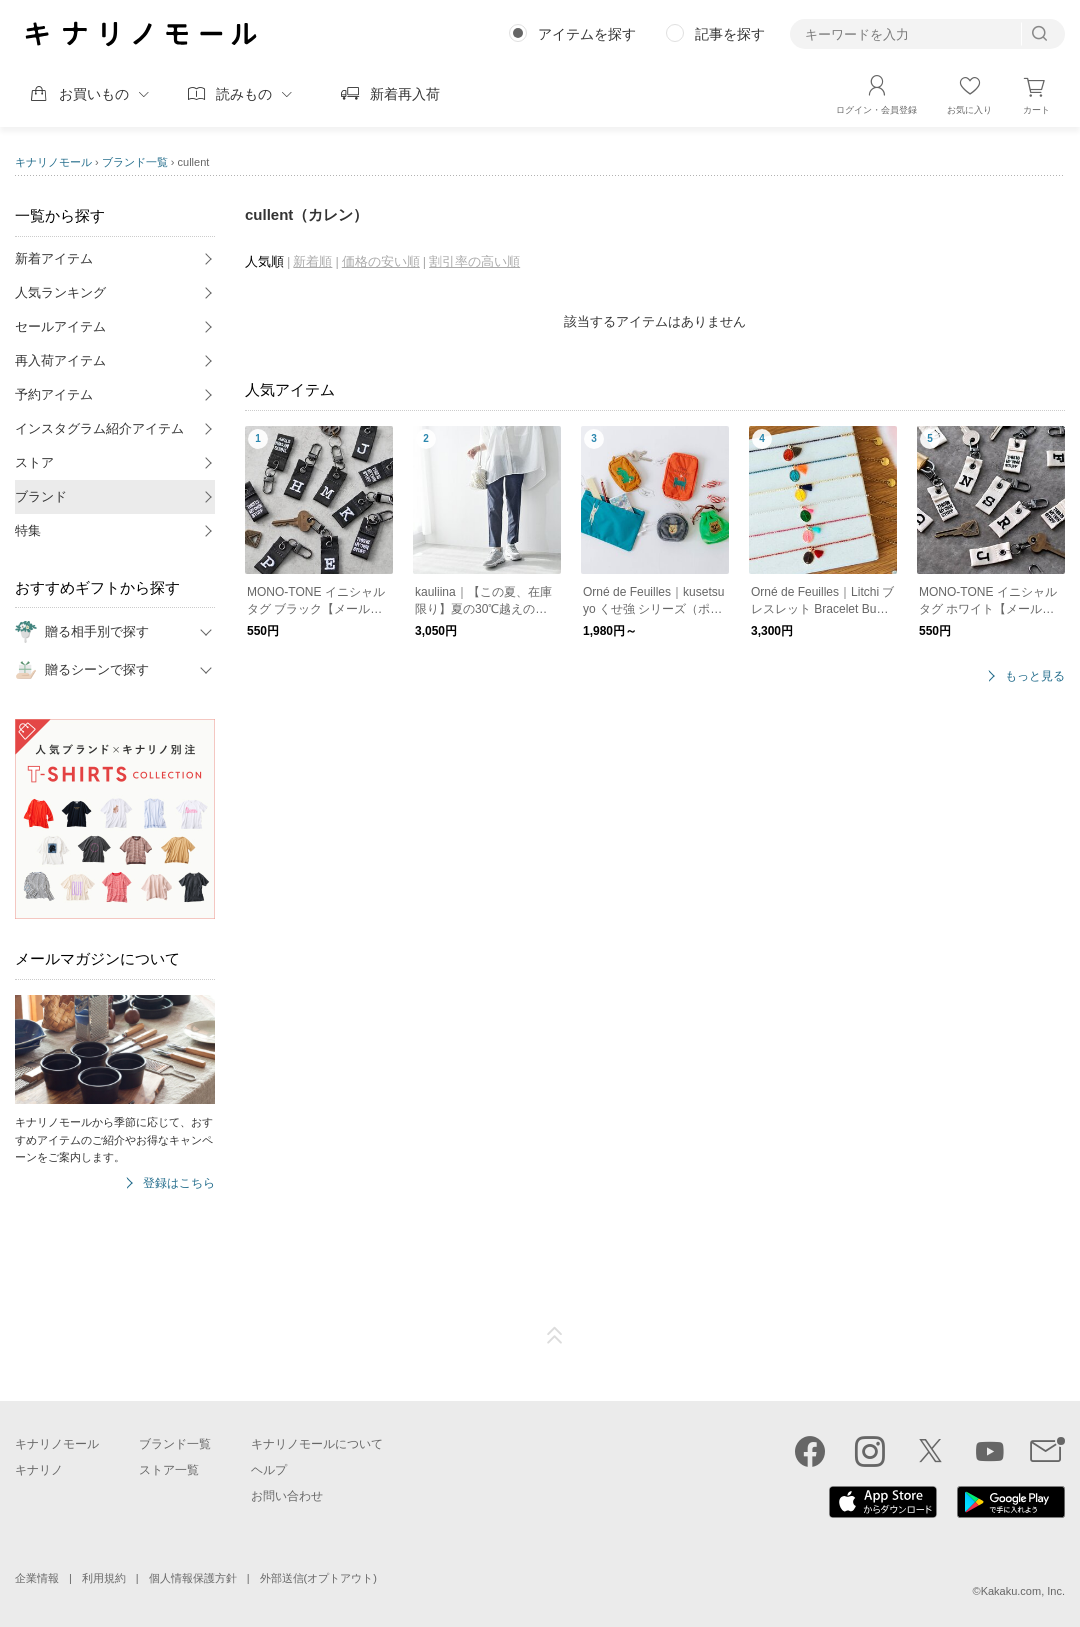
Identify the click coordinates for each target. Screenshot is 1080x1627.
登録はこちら (179, 1183)
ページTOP (555, 1336)
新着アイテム (54, 258)
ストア (34, 462)
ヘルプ (269, 1470)
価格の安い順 (381, 261)
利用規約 (104, 1578)
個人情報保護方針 (193, 1578)
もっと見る (1035, 676)
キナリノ (39, 1470)
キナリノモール (53, 162)
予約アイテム (54, 394)
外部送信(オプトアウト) (318, 1578)
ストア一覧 (169, 1470)
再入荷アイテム (60, 360)
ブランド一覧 (135, 162)
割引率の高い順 (474, 261)
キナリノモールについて (317, 1444)
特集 (28, 530)
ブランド (41, 496)
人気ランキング (60, 292)
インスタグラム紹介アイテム (99, 428)
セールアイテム (60, 326)
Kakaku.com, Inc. (1023, 1591)
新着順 (312, 261)
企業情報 (37, 1578)
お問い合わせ (287, 1496)
